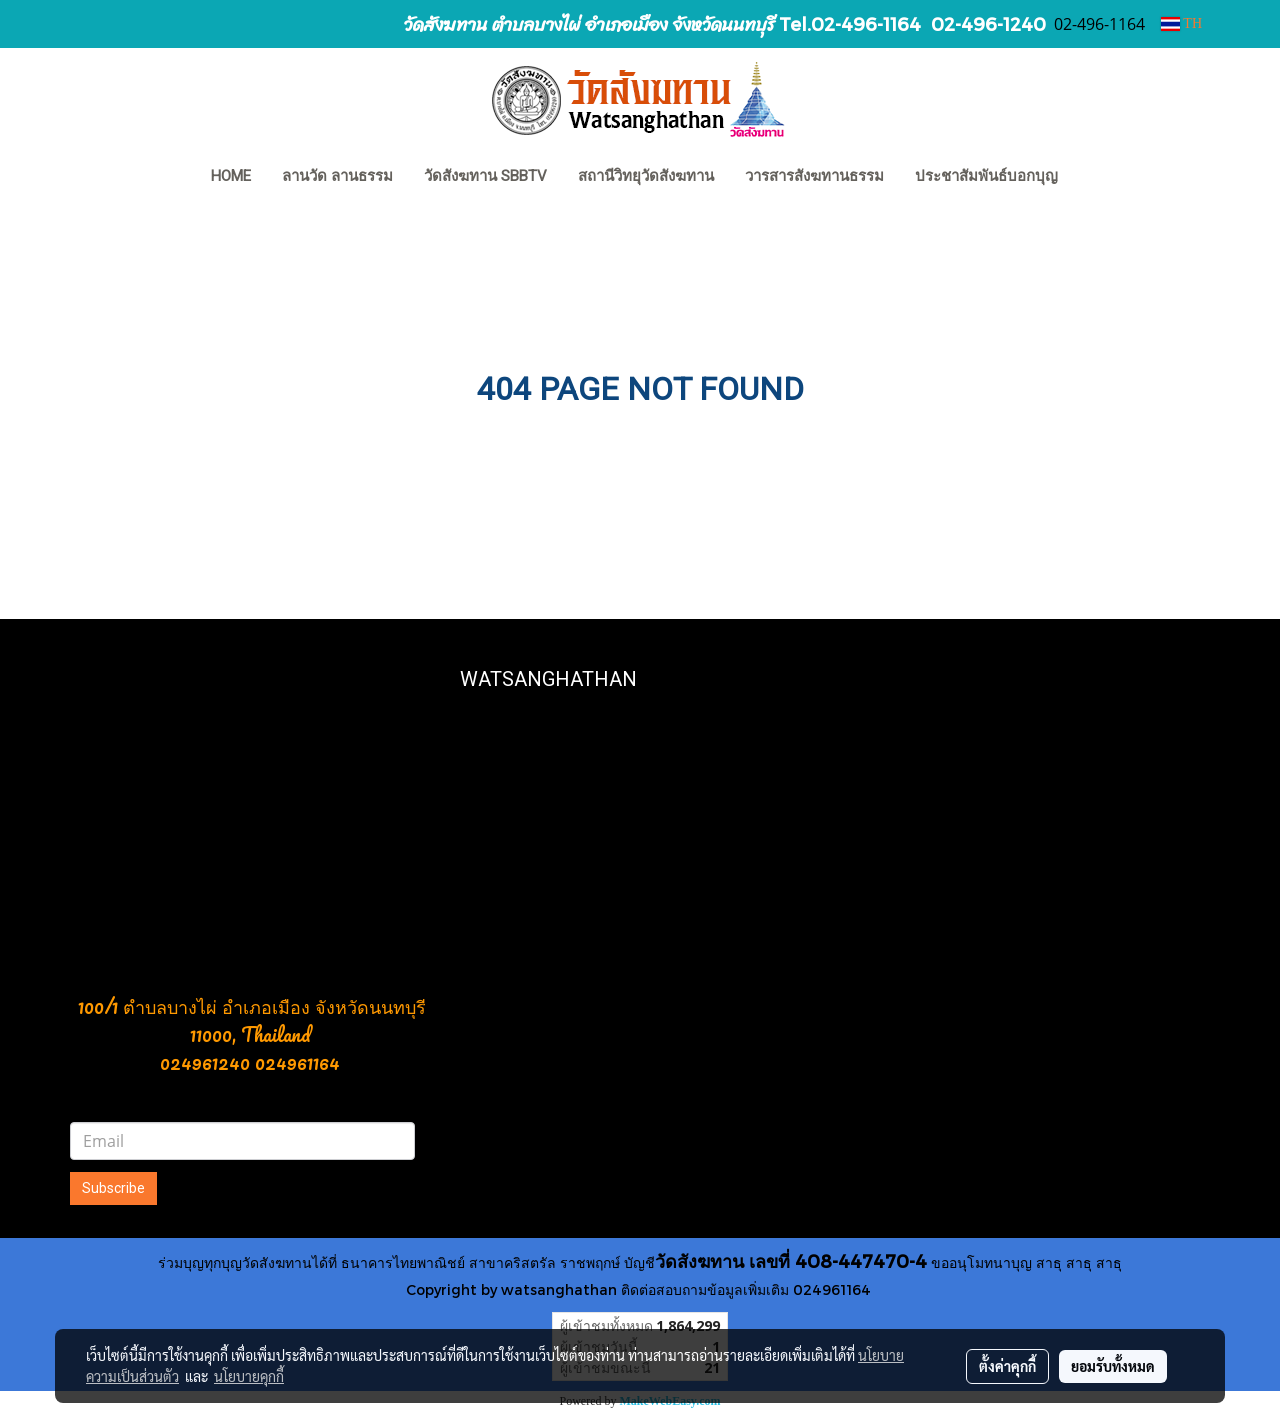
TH (1181, 23)
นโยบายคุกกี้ (249, 1376)
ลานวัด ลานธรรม (337, 176)
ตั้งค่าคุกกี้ (1007, 1366)
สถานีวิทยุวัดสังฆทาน (646, 176)
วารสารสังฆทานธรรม (814, 176)
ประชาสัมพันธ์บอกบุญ (986, 176)
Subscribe (113, 1188)
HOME (231, 176)
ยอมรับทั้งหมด (1113, 1366)
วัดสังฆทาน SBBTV (485, 176)
